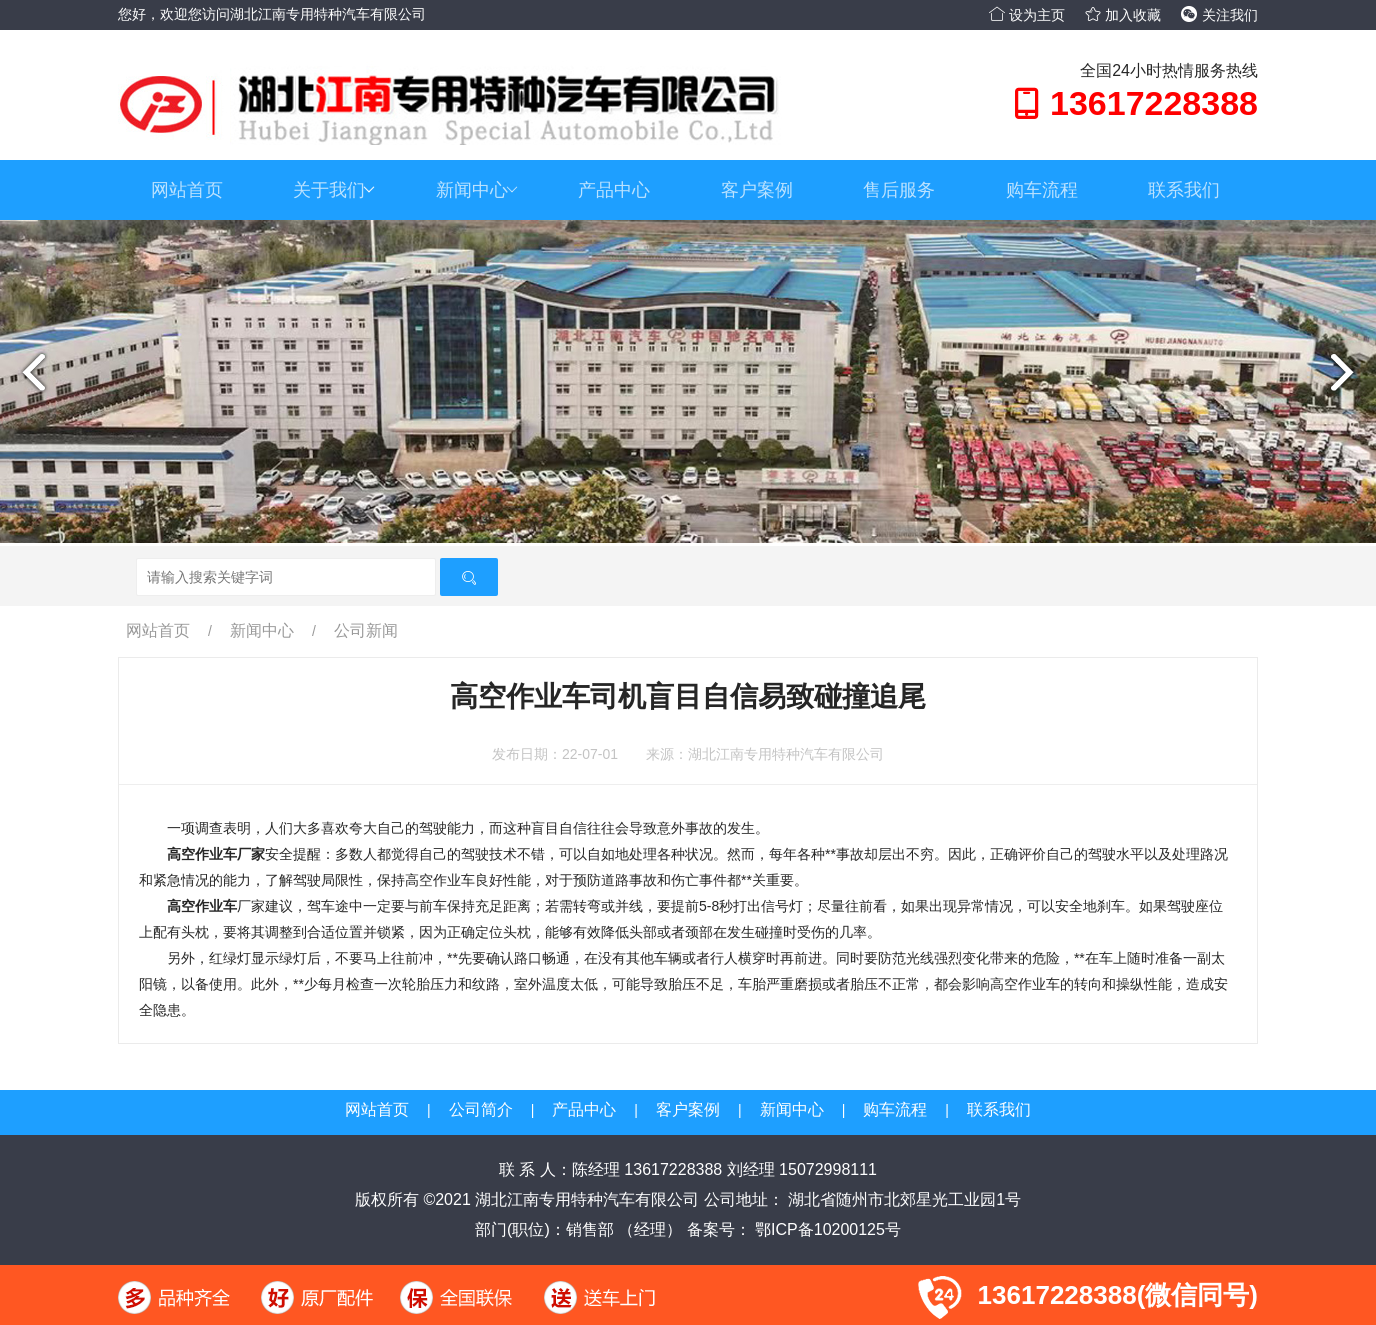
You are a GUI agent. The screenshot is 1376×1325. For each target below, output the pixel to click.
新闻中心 (477, 190)
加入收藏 (1123, 15)
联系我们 (1184, 190)
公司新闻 (366, 630)
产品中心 (614, 190)
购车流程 (1042, 190)
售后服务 (899, 190)
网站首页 (187, 190)
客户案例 (757, 190)
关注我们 (1219, 15)
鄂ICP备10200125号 (826, 1229)
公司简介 (481, 1109)
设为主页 (1027, 15)
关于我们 (334, 190)
